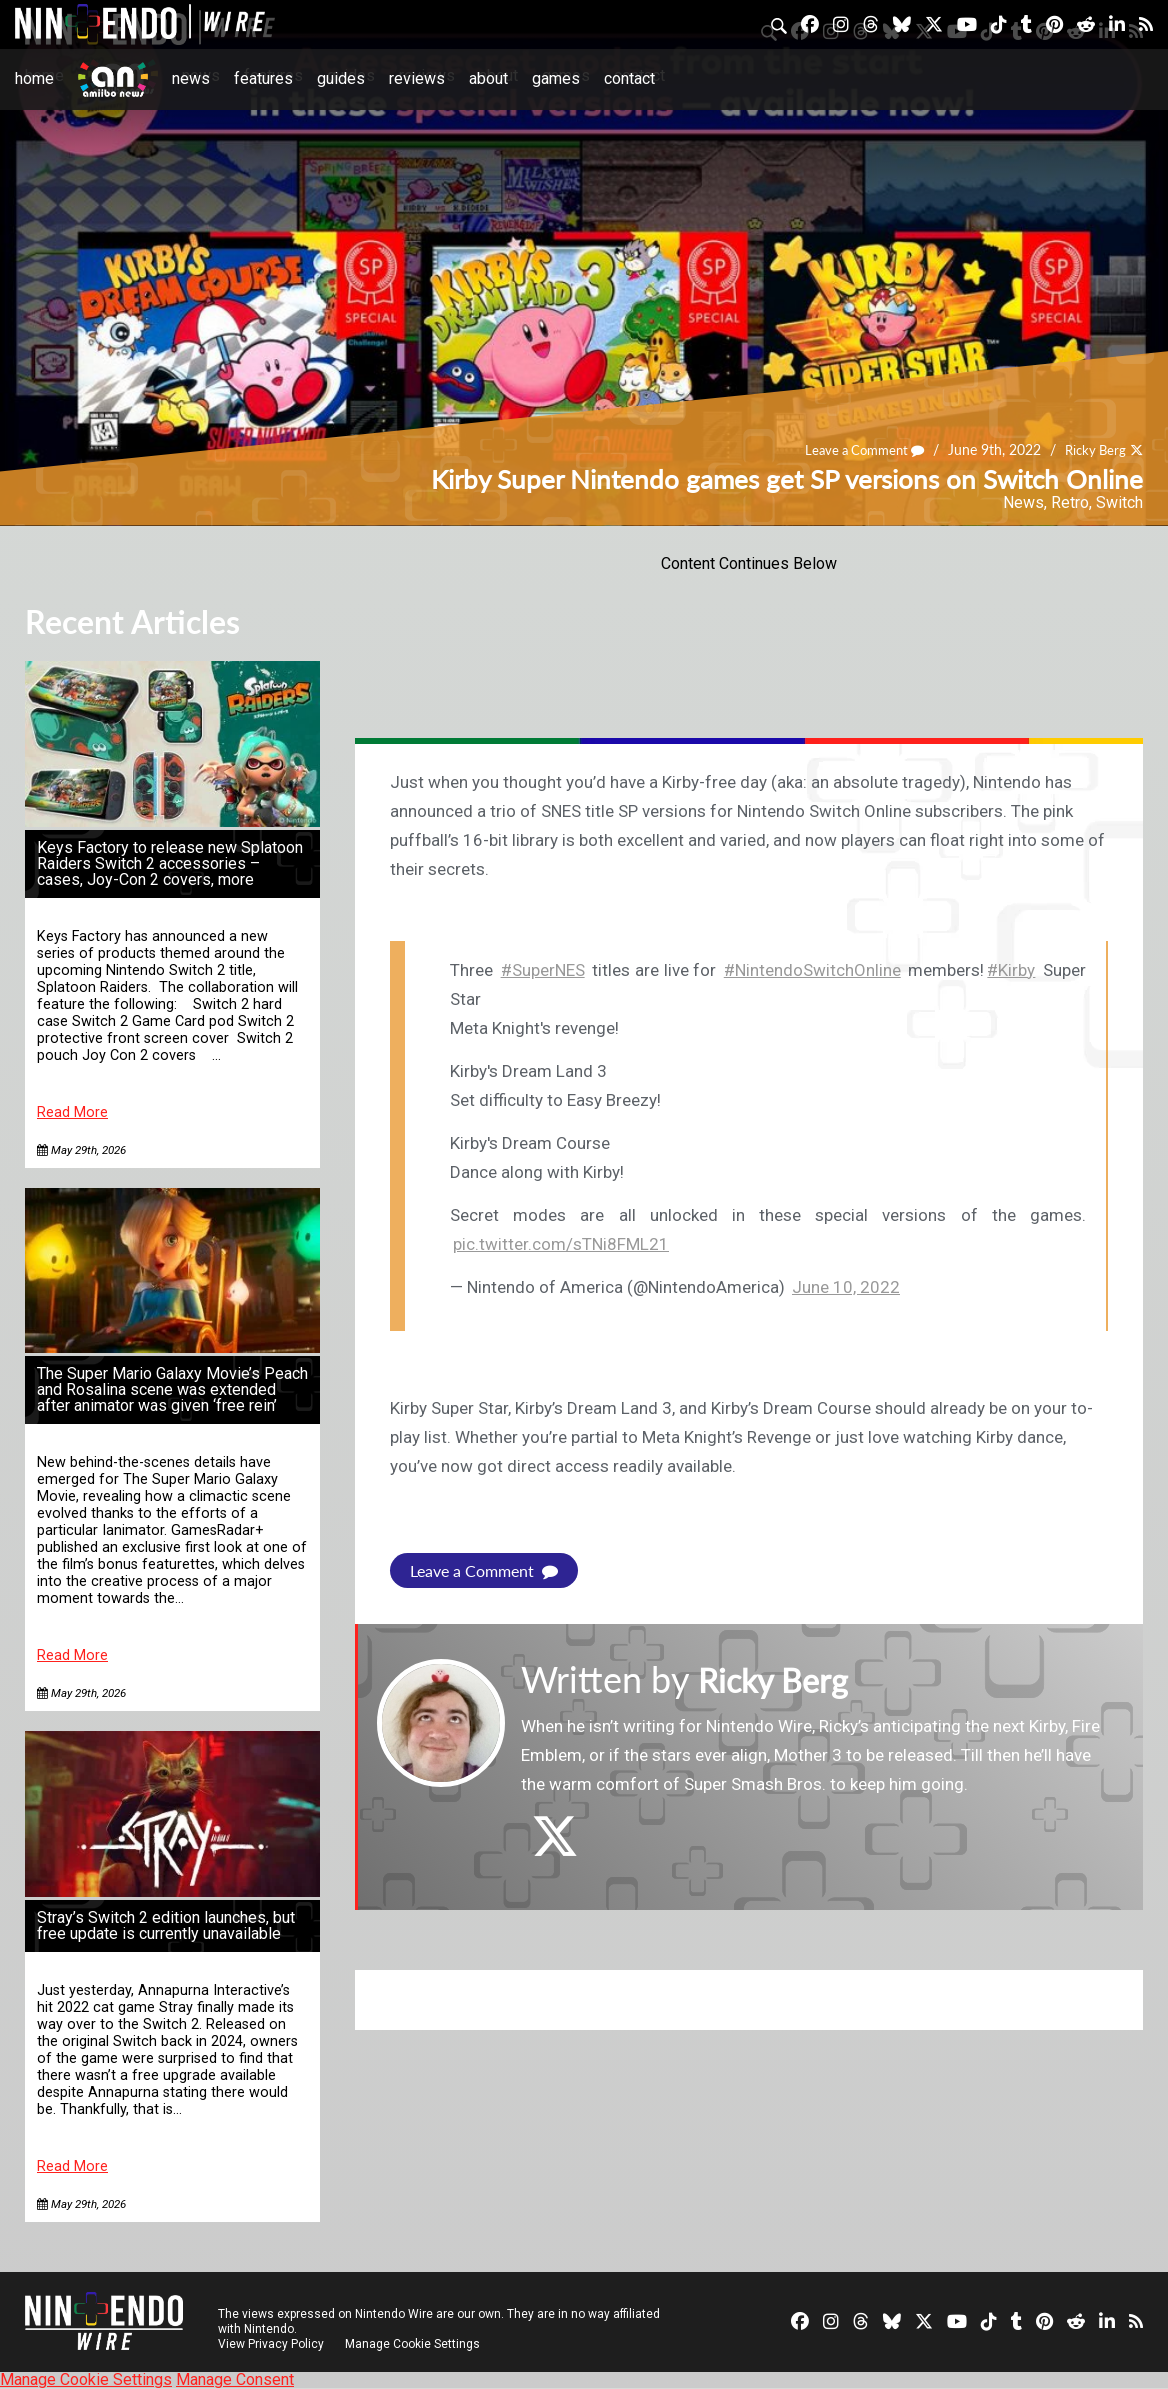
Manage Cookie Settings (414, 2344)
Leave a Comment (855, 450)
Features (263, 78)
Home (34, 78)
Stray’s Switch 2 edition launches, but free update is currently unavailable (166, 1925)
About (488, 78)
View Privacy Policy (271, 2344)
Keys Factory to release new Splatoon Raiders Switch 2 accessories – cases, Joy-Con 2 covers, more (170, 863)
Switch (1119, 502)
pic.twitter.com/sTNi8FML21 (561, 1244)
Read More (72, 1112)
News (191, 78)
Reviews (417, 78)
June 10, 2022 (846, 1287)
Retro (1070, 502)
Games (556, 78)
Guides (341, 78)
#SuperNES (543, 970)
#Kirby (1011, 970)
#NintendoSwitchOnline (812, 970)
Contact (629, 78)
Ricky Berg (1092, 450)
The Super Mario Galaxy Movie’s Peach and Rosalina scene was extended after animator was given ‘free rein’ (172, 1389)
